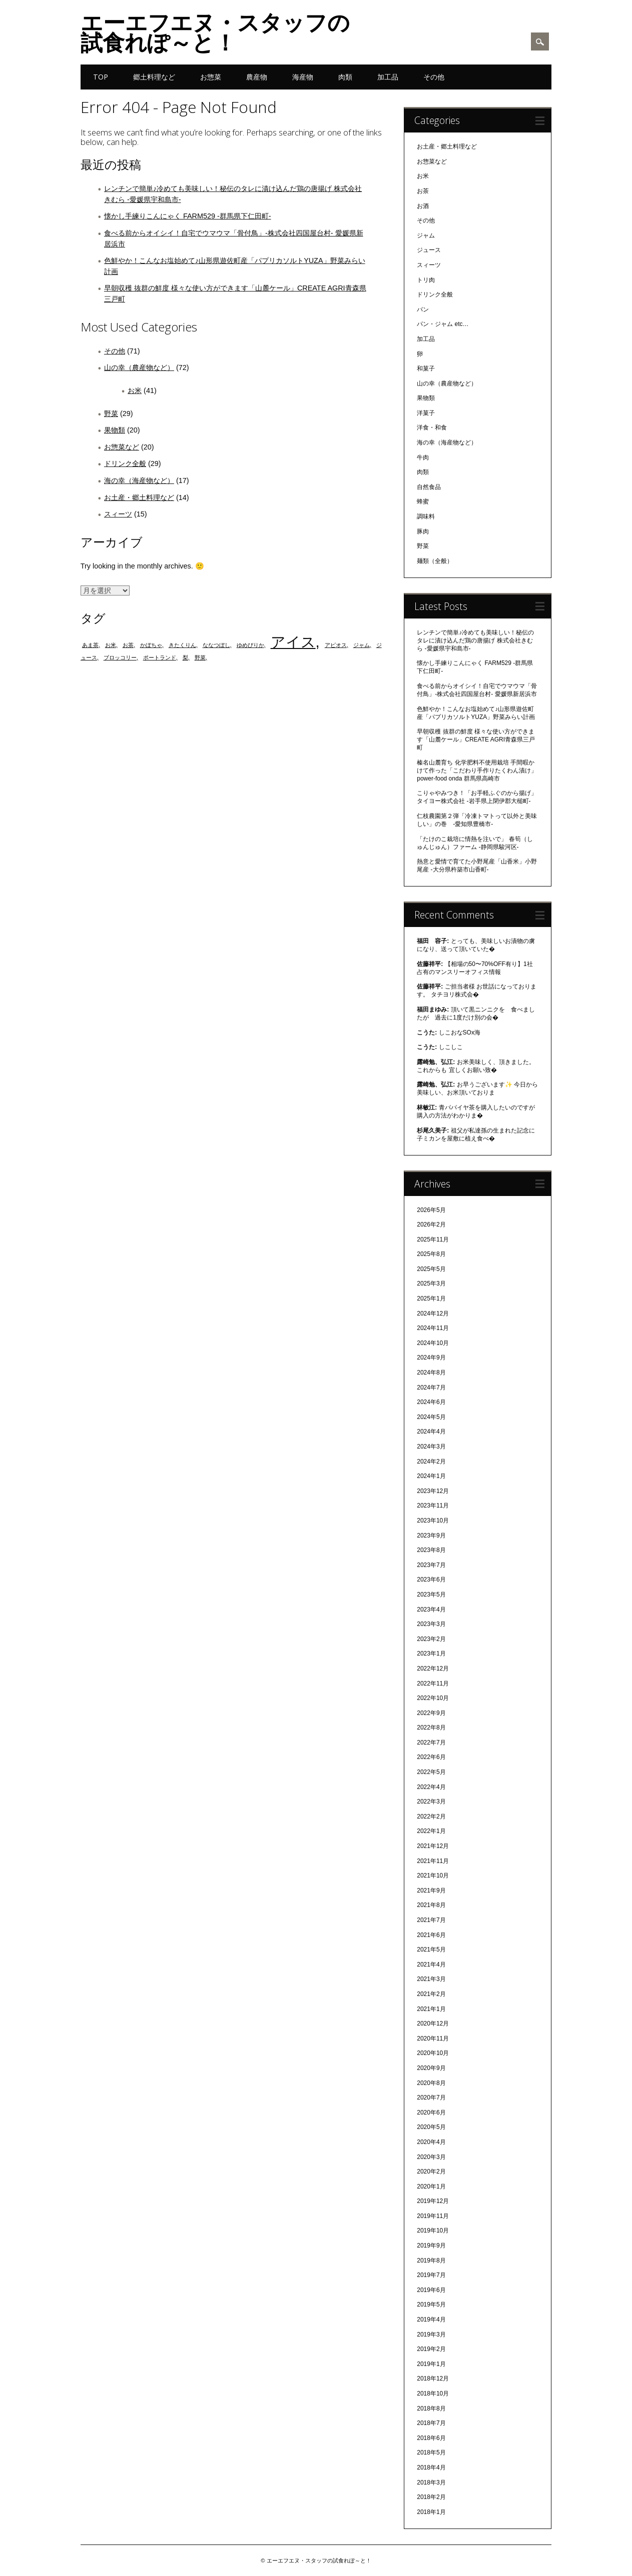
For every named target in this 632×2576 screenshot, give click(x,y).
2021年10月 (433, 1875)
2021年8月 (431, 1905)
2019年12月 (433, 2201)
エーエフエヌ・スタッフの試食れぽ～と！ (215, 32)
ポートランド (159, 657)
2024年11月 (433, 1328)
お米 (135, 390)
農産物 (256, 77)
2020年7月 (431, 2097)
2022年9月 (431, 1713)
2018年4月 (431, 2467)
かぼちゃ (151, 645)
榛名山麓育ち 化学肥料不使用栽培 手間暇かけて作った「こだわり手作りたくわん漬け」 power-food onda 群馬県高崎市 (477, 770)
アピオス (336, 645)
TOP (100, 77)
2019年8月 (431, 2260)
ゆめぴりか (250, 645)
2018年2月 (431, 2497)
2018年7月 (431, 2423)
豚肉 (423, 531)
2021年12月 (433, 1846)
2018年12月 (433, 2378)
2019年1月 (431, 2364)
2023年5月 (431, 1594)
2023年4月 (431, 1609)
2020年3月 (431, 2157)
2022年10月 (433, 1698)
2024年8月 (431, 1372)
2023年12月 (433, 1491)
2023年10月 (433, 1520)
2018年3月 (431, 2482)
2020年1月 (431, 2186)
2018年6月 (431, 2438)
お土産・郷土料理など (139, 498)
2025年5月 (431, 1269)
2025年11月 (433, 1239)
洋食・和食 (432, 427)
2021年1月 (431, 2009)
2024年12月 (433, 1313)
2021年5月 (431, 1949)
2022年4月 (431, 1787)
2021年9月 (431, 1890)
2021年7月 (431, 1920)
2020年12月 (433, 2023)
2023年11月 (433, 1505)
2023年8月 (431, 1550)
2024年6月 (431, 1402)
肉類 (345, 77)
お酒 (423, 206)
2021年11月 (433, 1861)
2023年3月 (431, 1624)
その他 (433, 77)
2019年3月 (431, 2334)
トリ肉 (426, 280)
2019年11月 (433, 2216)
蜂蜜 (423, 501)
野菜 (111, 414)
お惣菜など (121, 447)
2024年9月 (431, 1357)
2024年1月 (431, 1476)
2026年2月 (431, 1224)
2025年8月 (431, 1254)
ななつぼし (216, 645)
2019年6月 (431, 2290)
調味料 (426, 516)
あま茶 (90, 645)
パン (423, 309)
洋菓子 (426, 413)
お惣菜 (210, 77)
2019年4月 (431, 2319)
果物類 (114, 430)
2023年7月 (431, 1565)
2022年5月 (431, 1772)
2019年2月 (431, 2349)
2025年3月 (431, 1283)
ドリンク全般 (125, 464)
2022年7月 (431, 1742)
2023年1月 (431, 1653)
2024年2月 (431, 1461)
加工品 (387, 77)
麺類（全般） (435, 561)
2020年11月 (433, 2038)
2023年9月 (431, 1535)
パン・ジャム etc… (442, 324)
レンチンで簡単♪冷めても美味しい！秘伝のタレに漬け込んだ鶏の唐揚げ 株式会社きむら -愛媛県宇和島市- (475, 640)
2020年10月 (433, 2053)
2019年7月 (431, 2275)
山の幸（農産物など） (139, 368)
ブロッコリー (120, 657)
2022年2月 (431, 1816)
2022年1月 (431, 1831)
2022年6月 (431, 1757)
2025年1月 (431, 1298)
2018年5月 (431, 2452)
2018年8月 (431, 2408)
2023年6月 (431, 1579)
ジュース (429, 250)
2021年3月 (431, 1979)
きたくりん (182, 645)
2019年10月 (433, 2230)
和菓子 (426, 368)
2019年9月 (431, 2245)
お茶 (128, 645)
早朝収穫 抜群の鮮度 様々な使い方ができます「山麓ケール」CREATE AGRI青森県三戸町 (476, 739)
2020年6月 (431, 2112)
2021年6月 (431, 1935)
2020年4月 (431, 2142)
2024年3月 (431, 1446)
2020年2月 (431, 2171)
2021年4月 (431, 1964)
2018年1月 (431, 2512)
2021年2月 (431, 1994)
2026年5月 (431, 1210)
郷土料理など (154, 77)
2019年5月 (431, 2304)
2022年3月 (431, 1801)
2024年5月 (431, 1417)
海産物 (302, 77)
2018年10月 (433, 2393)
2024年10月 (433, 1343)
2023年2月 (431, 1639)
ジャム (361, 645)
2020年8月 (431, 2083)
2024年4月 (431, 1431)
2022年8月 (431, 1727)
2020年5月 (431, 2127)
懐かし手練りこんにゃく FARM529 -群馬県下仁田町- (187, 216)
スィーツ (118, 514)
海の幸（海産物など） (139, 480)
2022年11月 (433, 1683)
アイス (293, 642)
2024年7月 (431, 1387)
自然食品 (429, 487)
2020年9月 (431, 2068)
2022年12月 (433, 1668)
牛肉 (423, 457)
